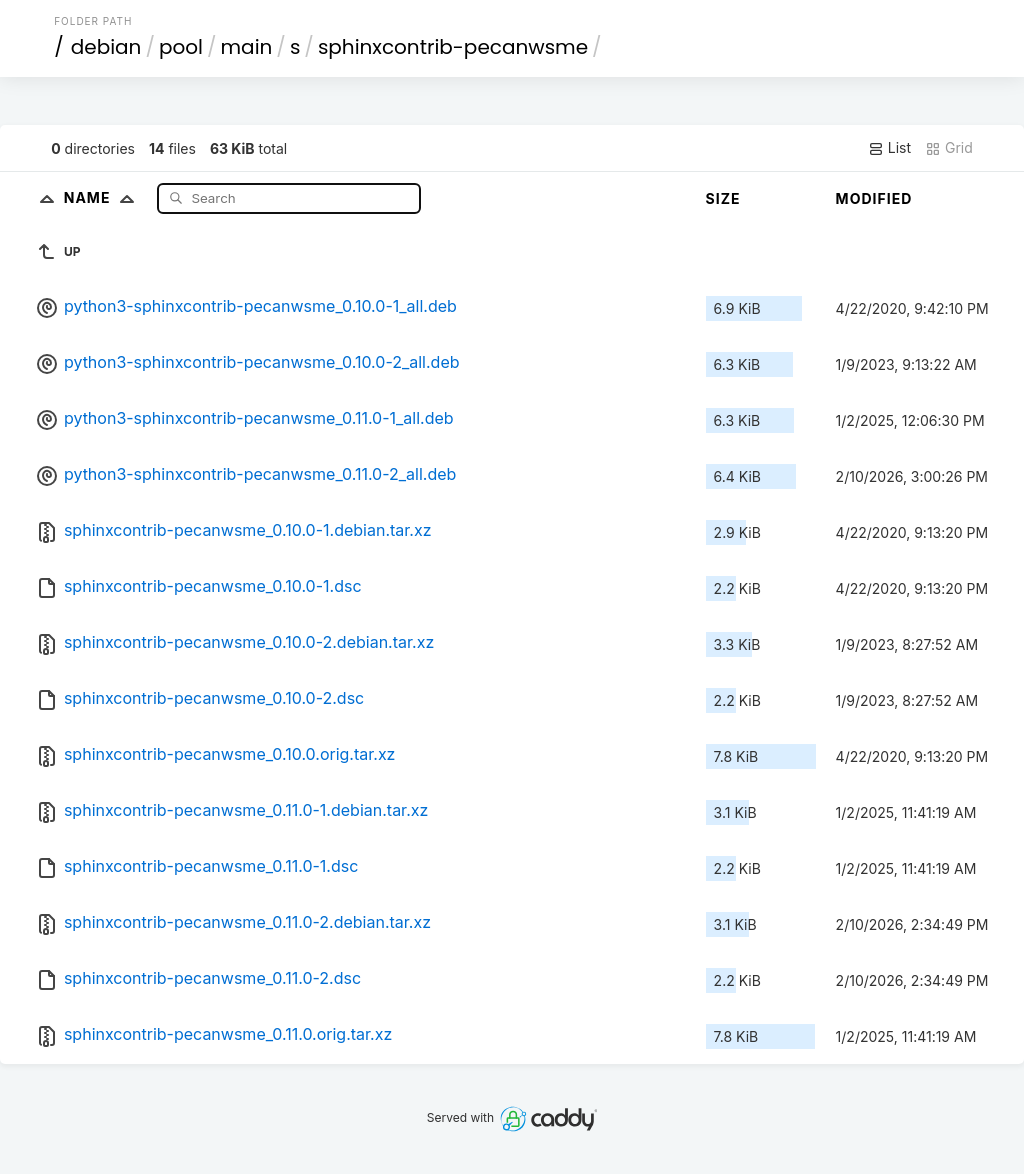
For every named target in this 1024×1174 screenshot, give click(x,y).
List (889, 148)
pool (181, 47)
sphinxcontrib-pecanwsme (453, 47)
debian (106, 47)
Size (723, 198)
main (247, 47)
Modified (874, 198)
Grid (949, 148)
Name (103, 197)
